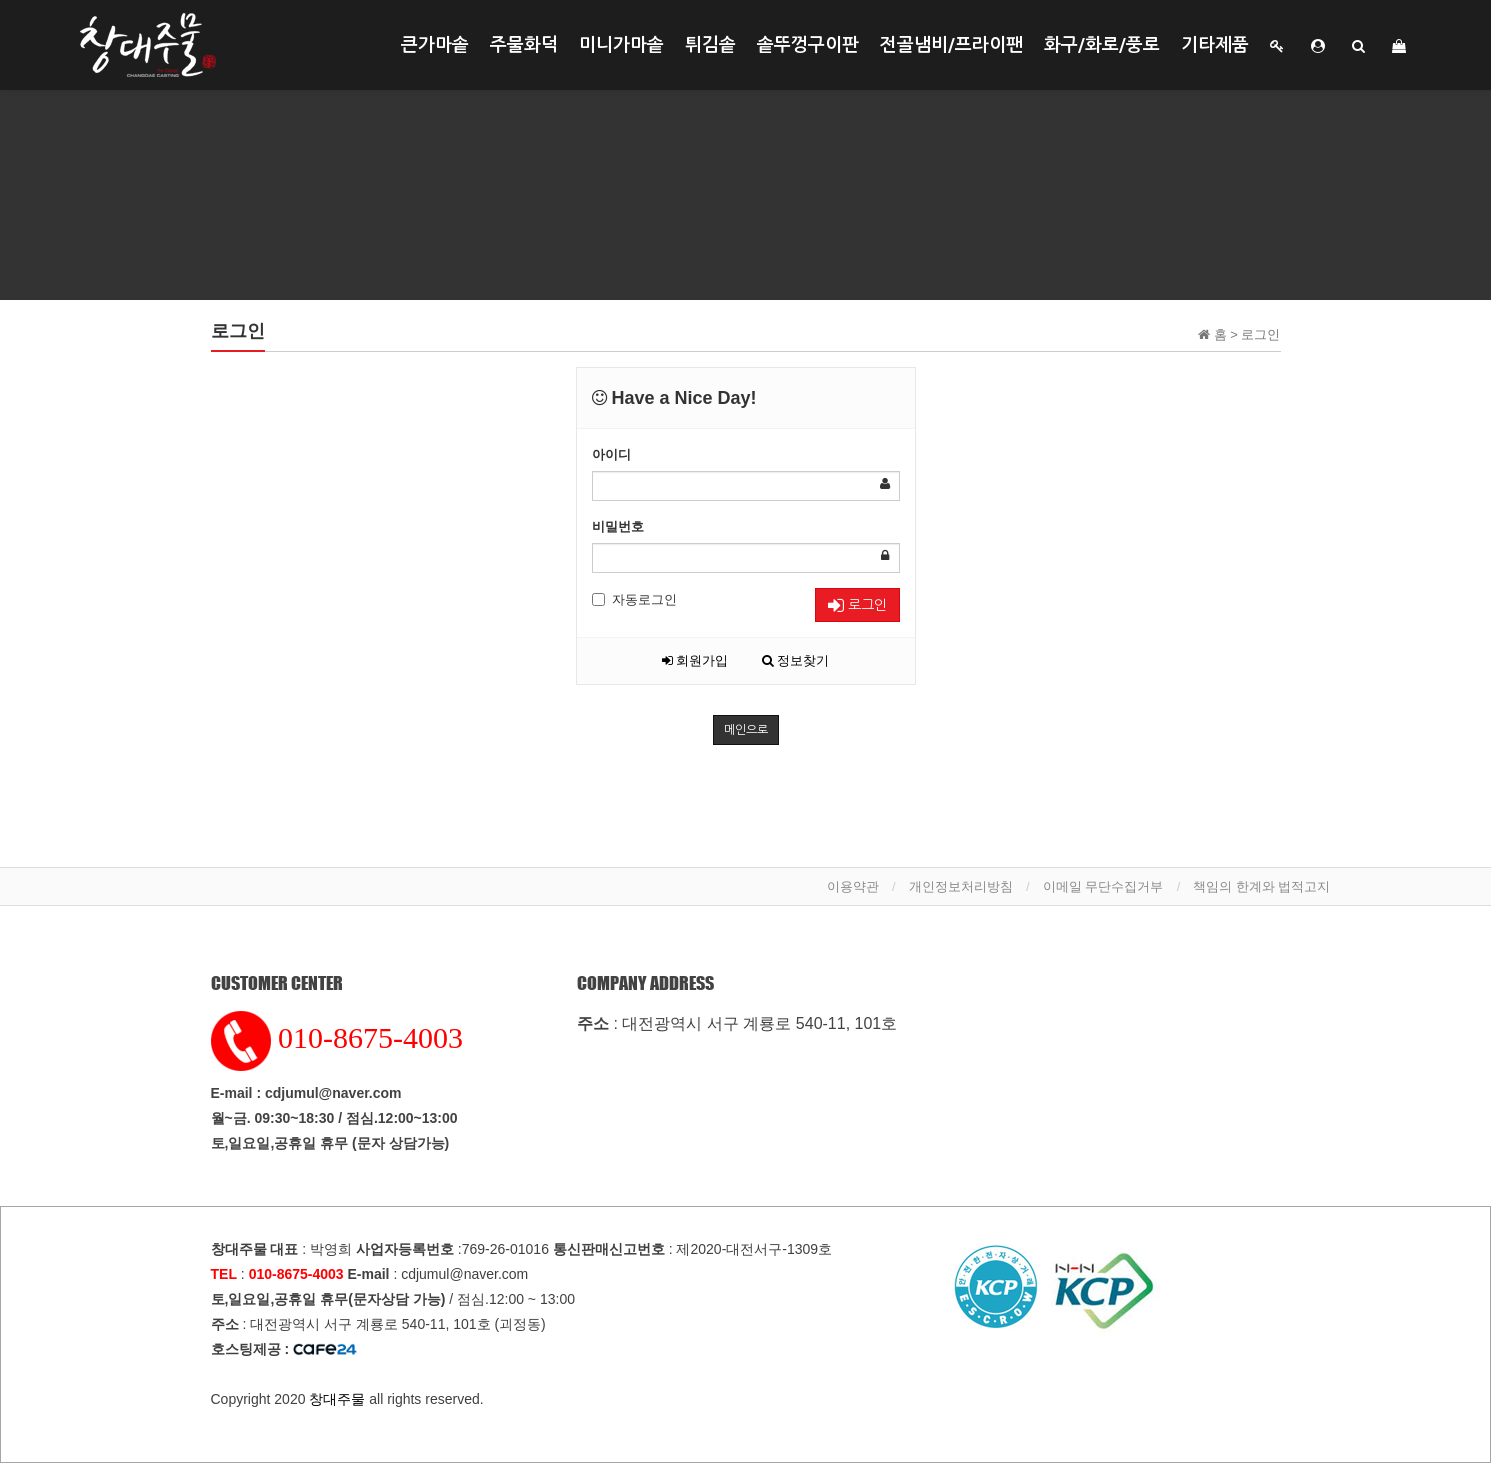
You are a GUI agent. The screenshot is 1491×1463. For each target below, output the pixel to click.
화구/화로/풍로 (1102, 45)
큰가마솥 (435, 45)
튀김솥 (710, 45)
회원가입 (695, 660)
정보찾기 (796, 660)
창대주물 (337, 1399)
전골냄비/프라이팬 (951, 45)
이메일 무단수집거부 (1103, 886)
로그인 (857, 605)
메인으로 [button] (746, 730)
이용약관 (853, 886)
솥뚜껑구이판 (808, 45)
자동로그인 (634, 599)
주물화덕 (524, 45)
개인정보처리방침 (961, 886)
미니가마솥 (621, 45)
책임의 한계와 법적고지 (1261, 886)
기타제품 (1215, 45)
